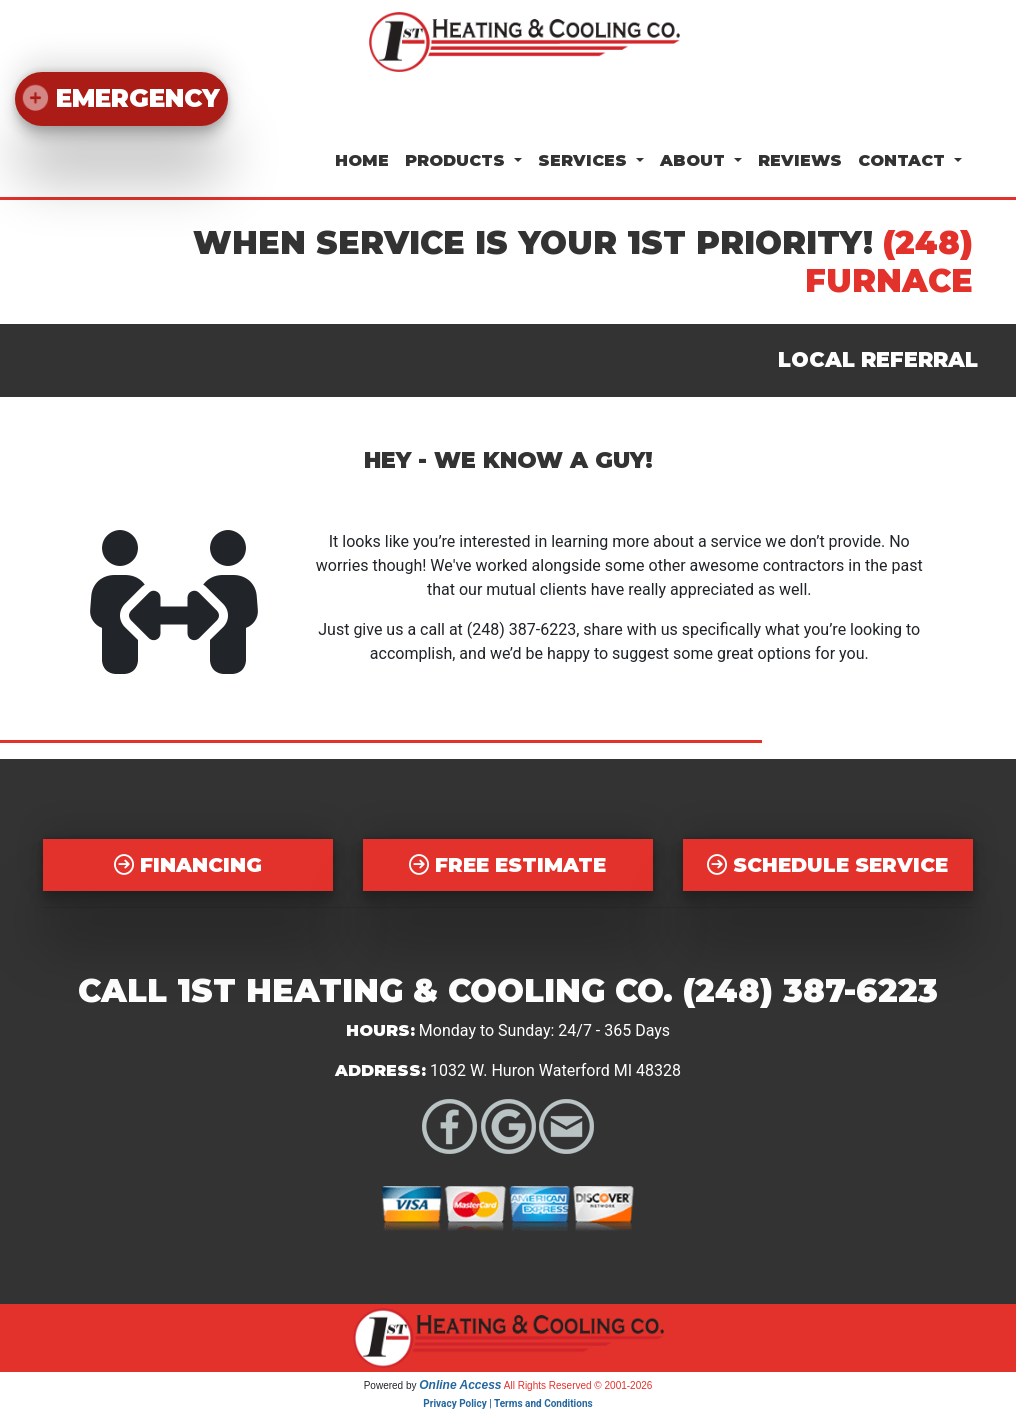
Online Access (460, 1385)
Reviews (800, 160)
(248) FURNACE (889, 261)
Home (362, 160)
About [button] (695, 160)
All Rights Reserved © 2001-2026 (578, 1385)
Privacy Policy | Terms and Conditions (507, 1403)
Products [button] (457, 160)
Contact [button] (904, 160)
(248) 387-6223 (521, 629)
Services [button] (585, 160)
